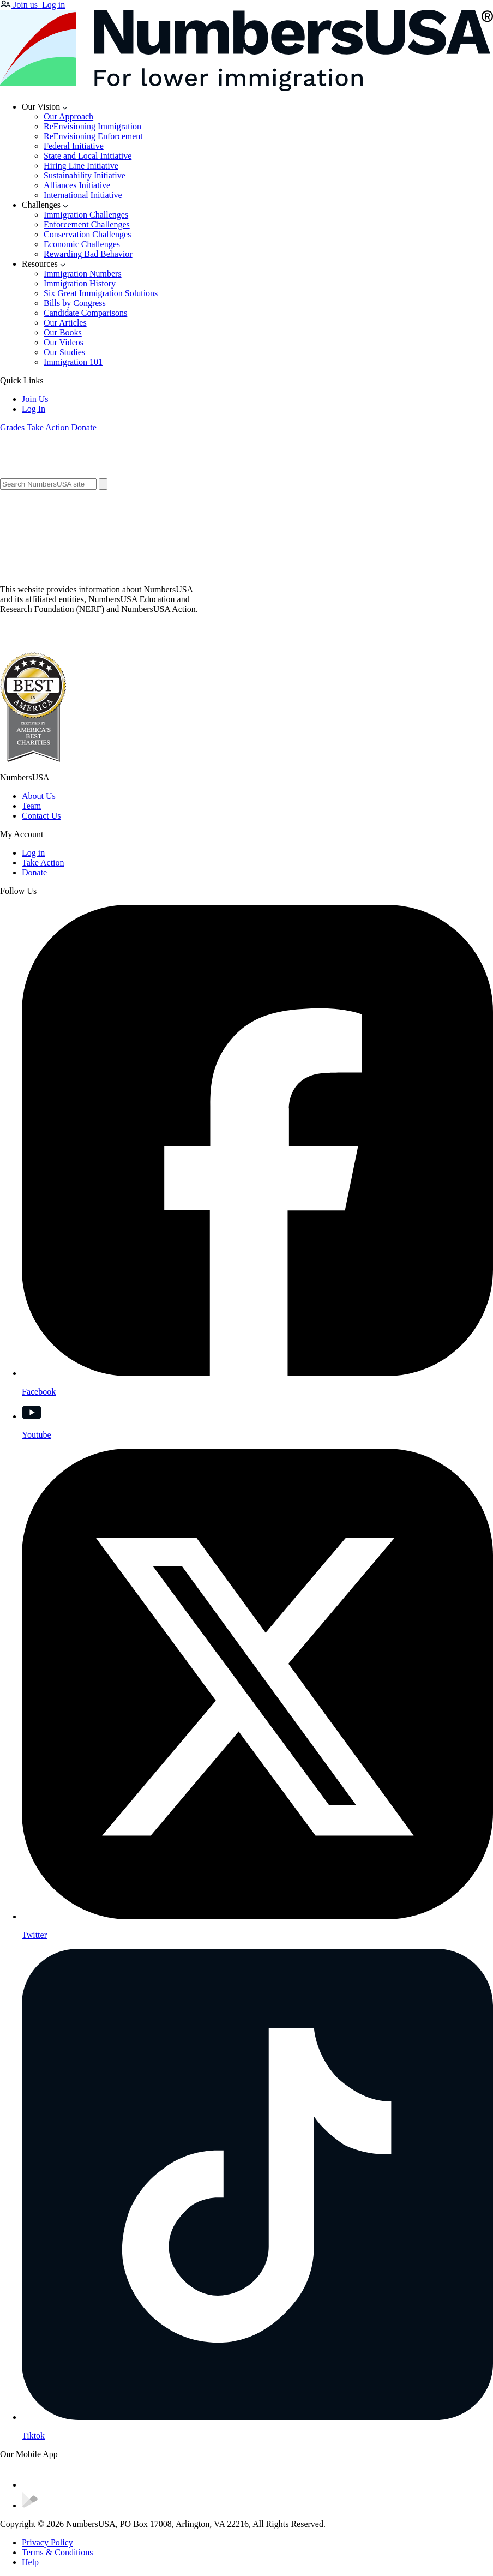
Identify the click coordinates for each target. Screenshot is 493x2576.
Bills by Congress (75, 303)
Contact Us (41, 815)
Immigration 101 (73, 362)
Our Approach (68, 116)
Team (31, 805)
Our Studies (64, 352)
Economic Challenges (82, 244)
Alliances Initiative (77, 185)
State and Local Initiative (87, 155)
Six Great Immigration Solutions (101, 293)
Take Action (43, 862)
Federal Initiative (74, 146)
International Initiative (83, 195)
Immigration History (80, 283)
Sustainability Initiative (84, 175)
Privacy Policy (47, 2542)
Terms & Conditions (57, 2552)
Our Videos (63, 342)
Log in (33, 852)
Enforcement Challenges (87, 224)
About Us (39, 796)
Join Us (35, 399)
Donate (34, 872)
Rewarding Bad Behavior (88, 254)
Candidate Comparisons (85, 312)
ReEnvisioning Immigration (92, 126)
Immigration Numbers (83, 273)
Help (30, 2562)
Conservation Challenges (87, 234)
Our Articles (65, 322)
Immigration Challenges (86, 214)
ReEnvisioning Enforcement (93, 136)
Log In (33, 408)
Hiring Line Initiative (81, 165)
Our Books (63, 332)
